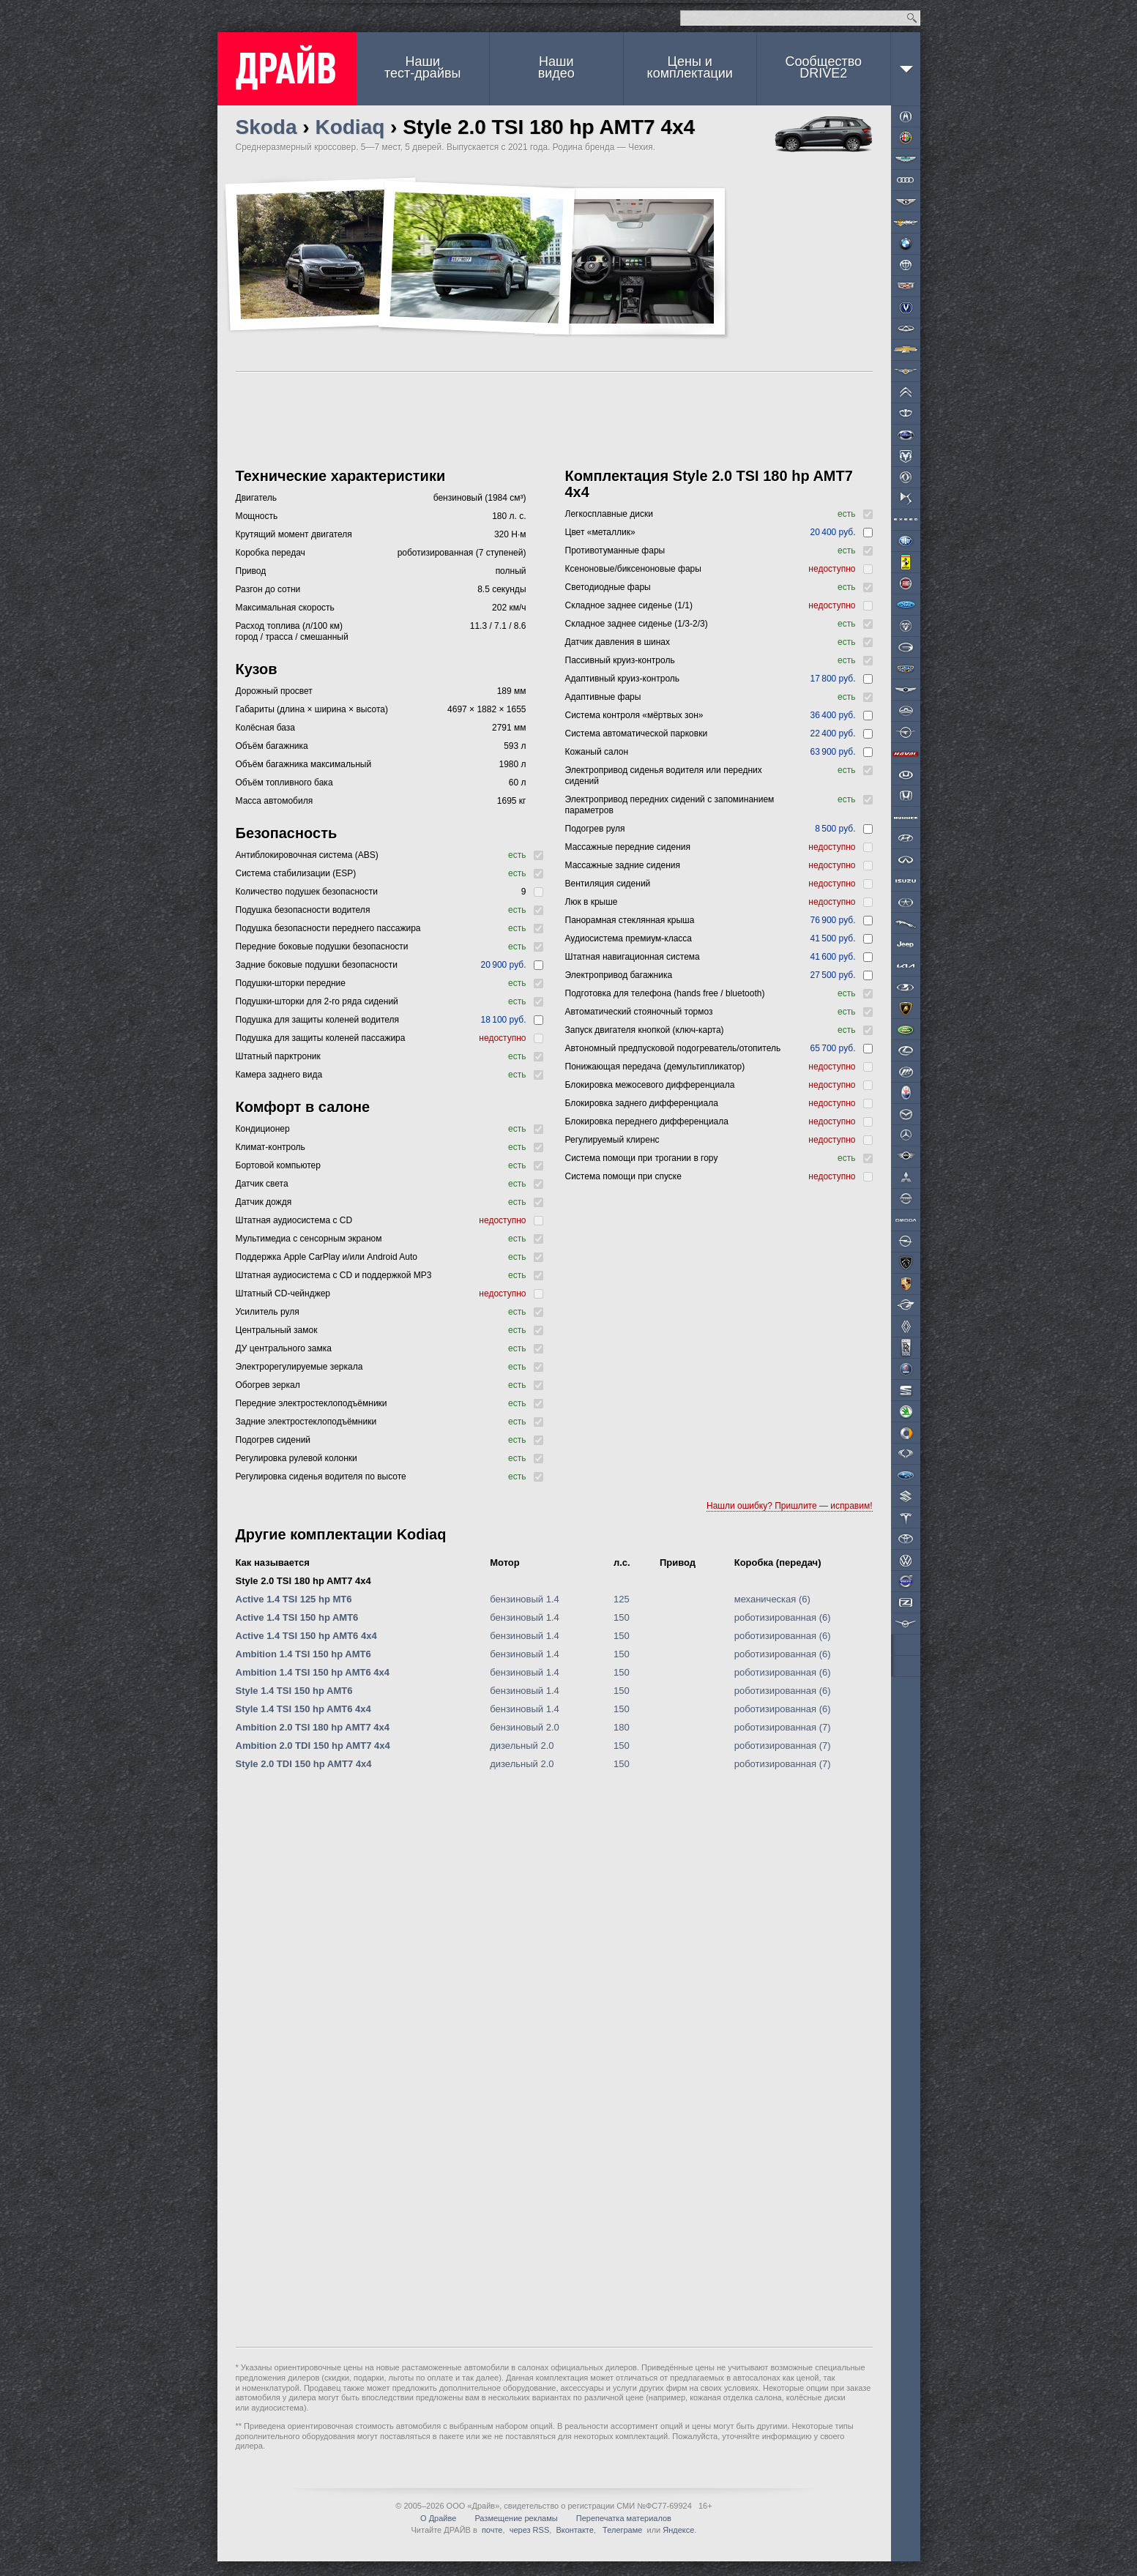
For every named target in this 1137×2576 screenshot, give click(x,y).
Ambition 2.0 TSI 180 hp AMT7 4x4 (312, 1727)
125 (622, 1599)
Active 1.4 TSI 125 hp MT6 (294, 1599)
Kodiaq (349, 127)
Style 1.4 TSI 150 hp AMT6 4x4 (303, 1708)
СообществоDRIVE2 (823, 67)
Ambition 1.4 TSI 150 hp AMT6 (303, 1654)
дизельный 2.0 (521, 1745)
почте (492, 2529)
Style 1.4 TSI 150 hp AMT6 (294, 1690)
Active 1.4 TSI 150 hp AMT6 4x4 (306, 1635)
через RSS (530, 2529)
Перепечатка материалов (623, 2518)
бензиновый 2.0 (524, 1727)
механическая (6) (772, 1599)
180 (622, 1727)
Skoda (266, 127)
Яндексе (678, 2529)
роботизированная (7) (782, 1727)
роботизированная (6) (782, 1617)
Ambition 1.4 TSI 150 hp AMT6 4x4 (312, 1672)
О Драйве (438, 2518)
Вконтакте (574, 2529)
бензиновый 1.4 (524, 1599)
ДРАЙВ (287, 68)
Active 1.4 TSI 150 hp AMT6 (297, 1617)
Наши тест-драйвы (422, 67)
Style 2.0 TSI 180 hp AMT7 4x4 (303, 1580)
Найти (912, 18)
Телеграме (621, 2529)
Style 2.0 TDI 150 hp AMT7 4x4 (304, 1763)
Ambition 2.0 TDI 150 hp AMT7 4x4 (313, 1745)
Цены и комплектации (690, 67)
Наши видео (556, 67)
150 (622, 1617)
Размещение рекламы (515, 2518)
